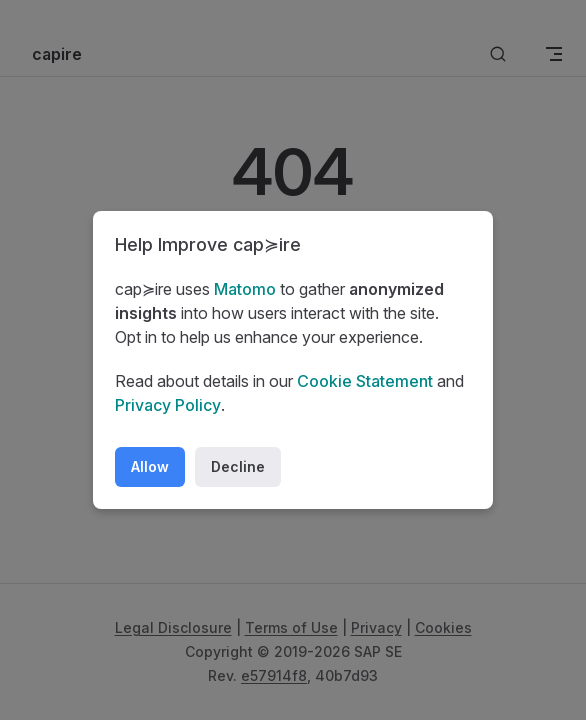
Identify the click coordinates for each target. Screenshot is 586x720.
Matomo (245, 289)
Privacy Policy (168, 405)
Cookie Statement (365, 381)
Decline (238, 466)
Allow (150, 466)
